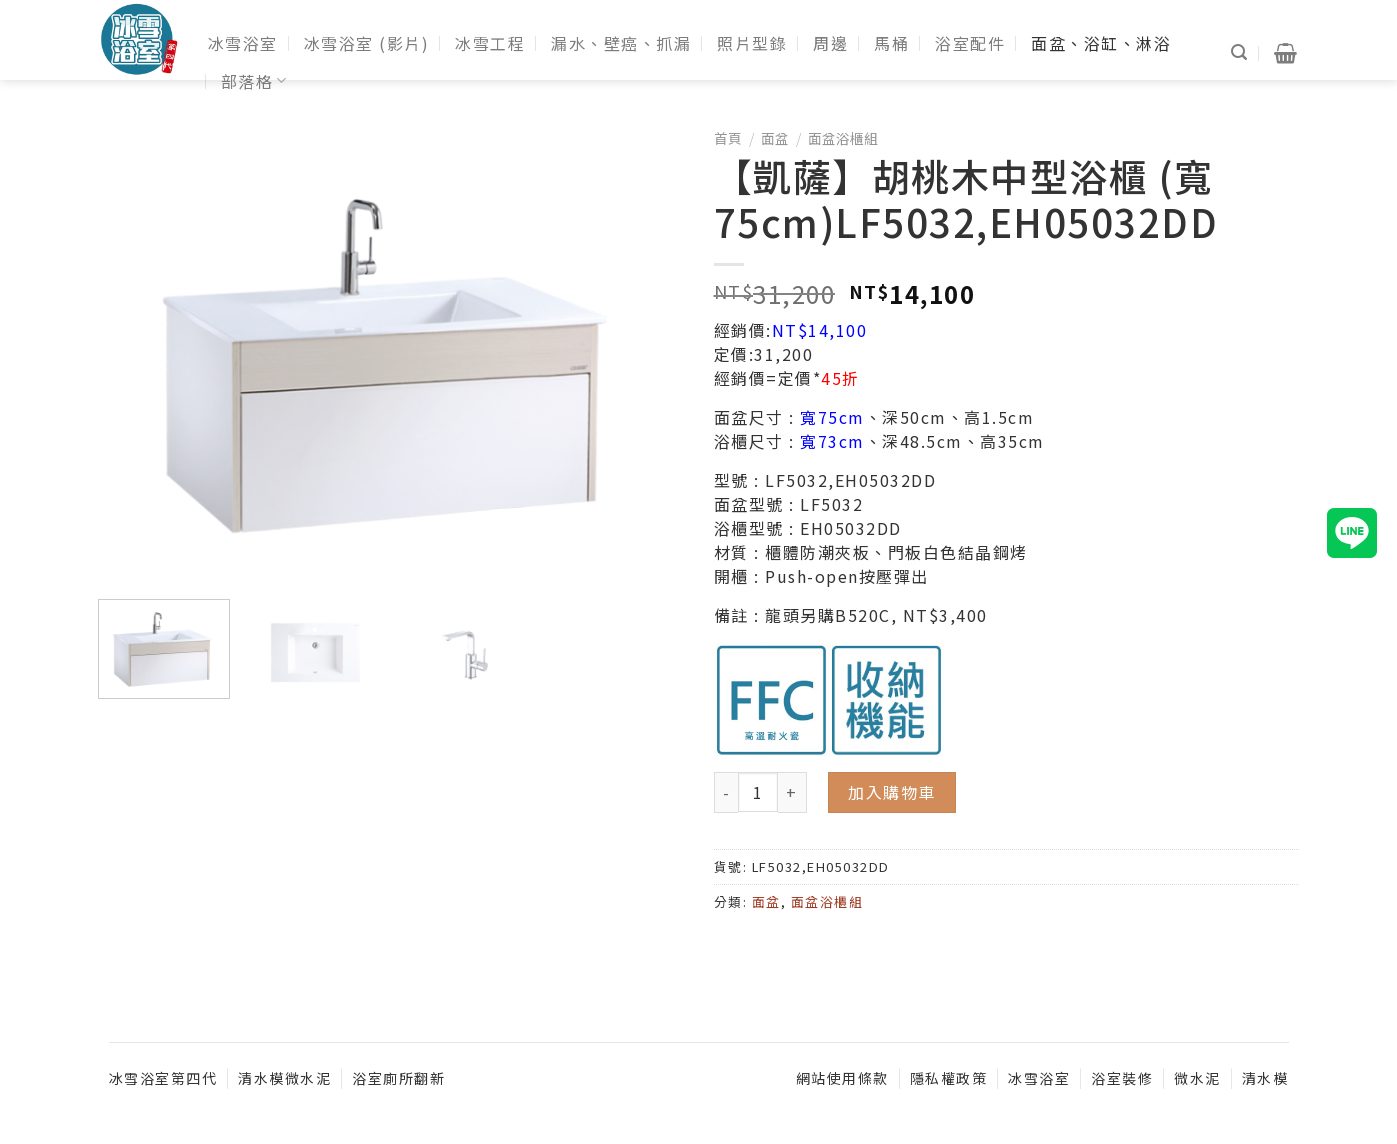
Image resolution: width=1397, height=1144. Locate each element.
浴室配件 (970, 43)
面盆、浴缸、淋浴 (1101, 43)
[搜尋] (1240, 52)
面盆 (775, 138)
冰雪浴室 (243, 43)
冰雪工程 (490, 43)
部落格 (254, 81)
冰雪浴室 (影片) (367, 43)
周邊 (830, 43)
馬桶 (891, 43)
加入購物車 (892, 792)
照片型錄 (752, 43)
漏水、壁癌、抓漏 (621, 43)
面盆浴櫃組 (843, 138)
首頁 (728, 138)
